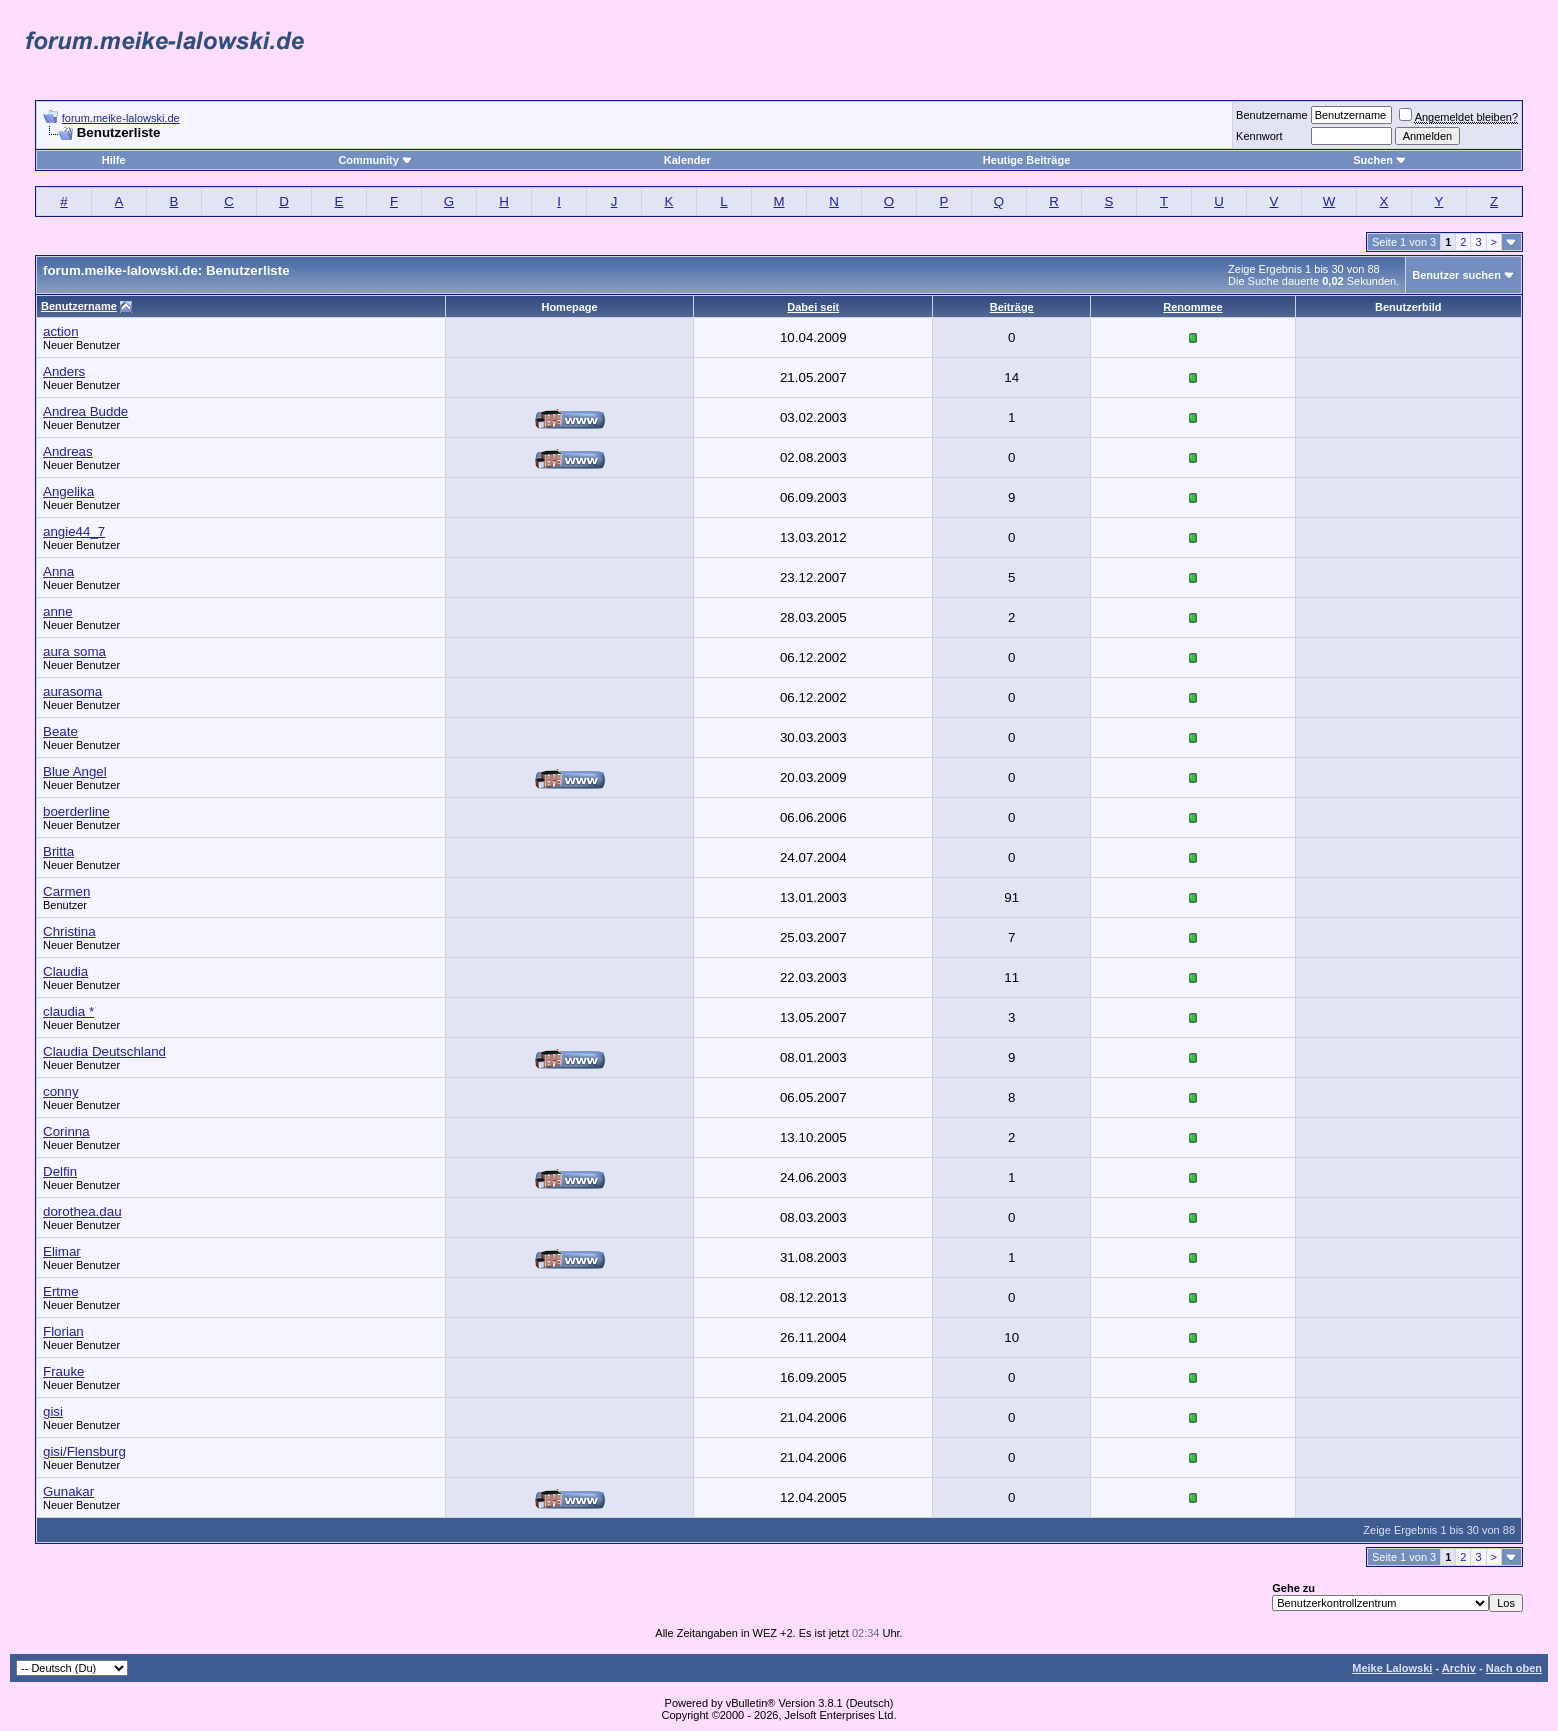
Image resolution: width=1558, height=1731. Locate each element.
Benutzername (1272, 115)
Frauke (63, 1371)
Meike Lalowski (1392, 1668)
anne (58, 611)
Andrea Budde (85, 411)
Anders (64, 371)
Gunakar (68, 1491)
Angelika (68, 491)
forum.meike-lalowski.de (121, 118)
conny (61, 1091)
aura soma (74, 651)
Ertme (61, 1291)
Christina (69, 931)
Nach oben (1514, 1668)
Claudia (65, 971)
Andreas (68, 451)
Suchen (1380, 160)
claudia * (68, 1011)
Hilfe (114, 160)
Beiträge (1012, 307)
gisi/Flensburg (84, 1451)
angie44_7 (74, 531)
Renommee (1192, 307)
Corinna (66, 1131)
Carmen (66, 891)
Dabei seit (813, 307)
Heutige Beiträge (1026, 160)
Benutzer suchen (1456, 275)
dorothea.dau (82, 1211)
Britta (58, 851)
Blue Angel (75, 771)
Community (375, 160)
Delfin (60, 1171)
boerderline (76, 811)
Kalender (687, 160)
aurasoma (72, 691)
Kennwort (1259, 136)
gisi (53, 1411)
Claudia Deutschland (104, 1051)
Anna (58, 571)
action (61, 331)
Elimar (62, 1251)
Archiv (1459, 1668)
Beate (60, 731)
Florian (63, 1331)
